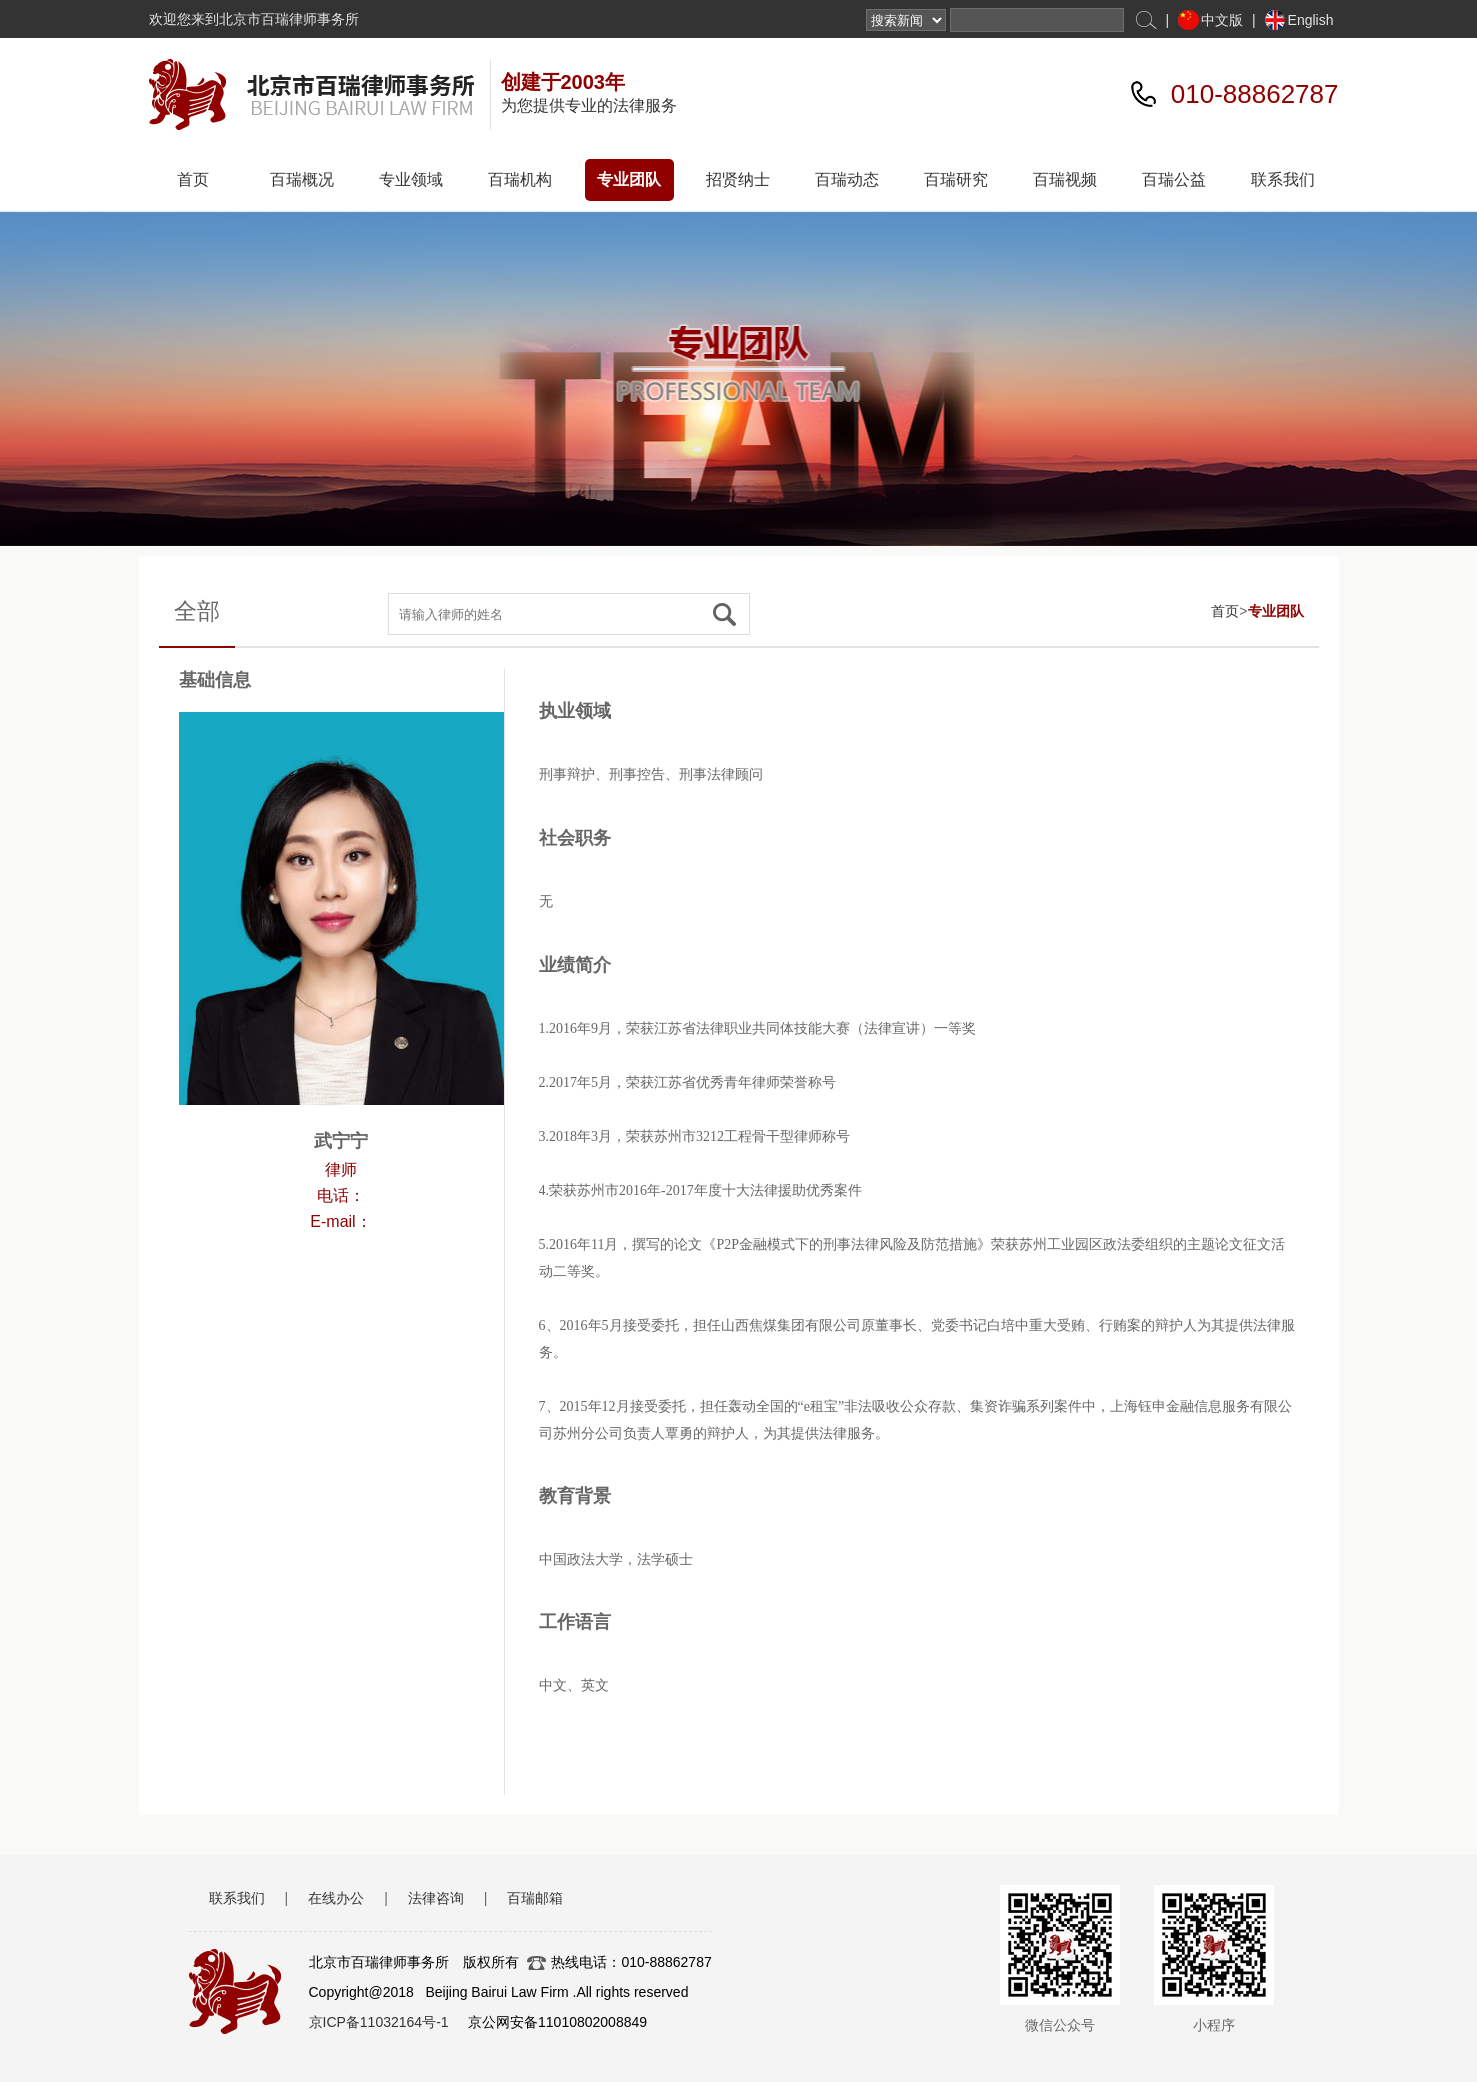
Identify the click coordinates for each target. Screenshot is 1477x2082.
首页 (193, 179)
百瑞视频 (1065, 179)
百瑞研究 (956, 179)
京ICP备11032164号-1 (379, 2022)
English (1311, 20)
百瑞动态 (847, 179)
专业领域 (411, 179)
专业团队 (629, 179)
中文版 (1222, 20)
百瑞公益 (1174, 179)
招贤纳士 (738, 179)
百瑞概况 (302, 179)
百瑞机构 (520, 179)
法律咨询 (436, 1898)
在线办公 (336, 1898)
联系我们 (1283, 179)
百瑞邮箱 (535, 1898)
